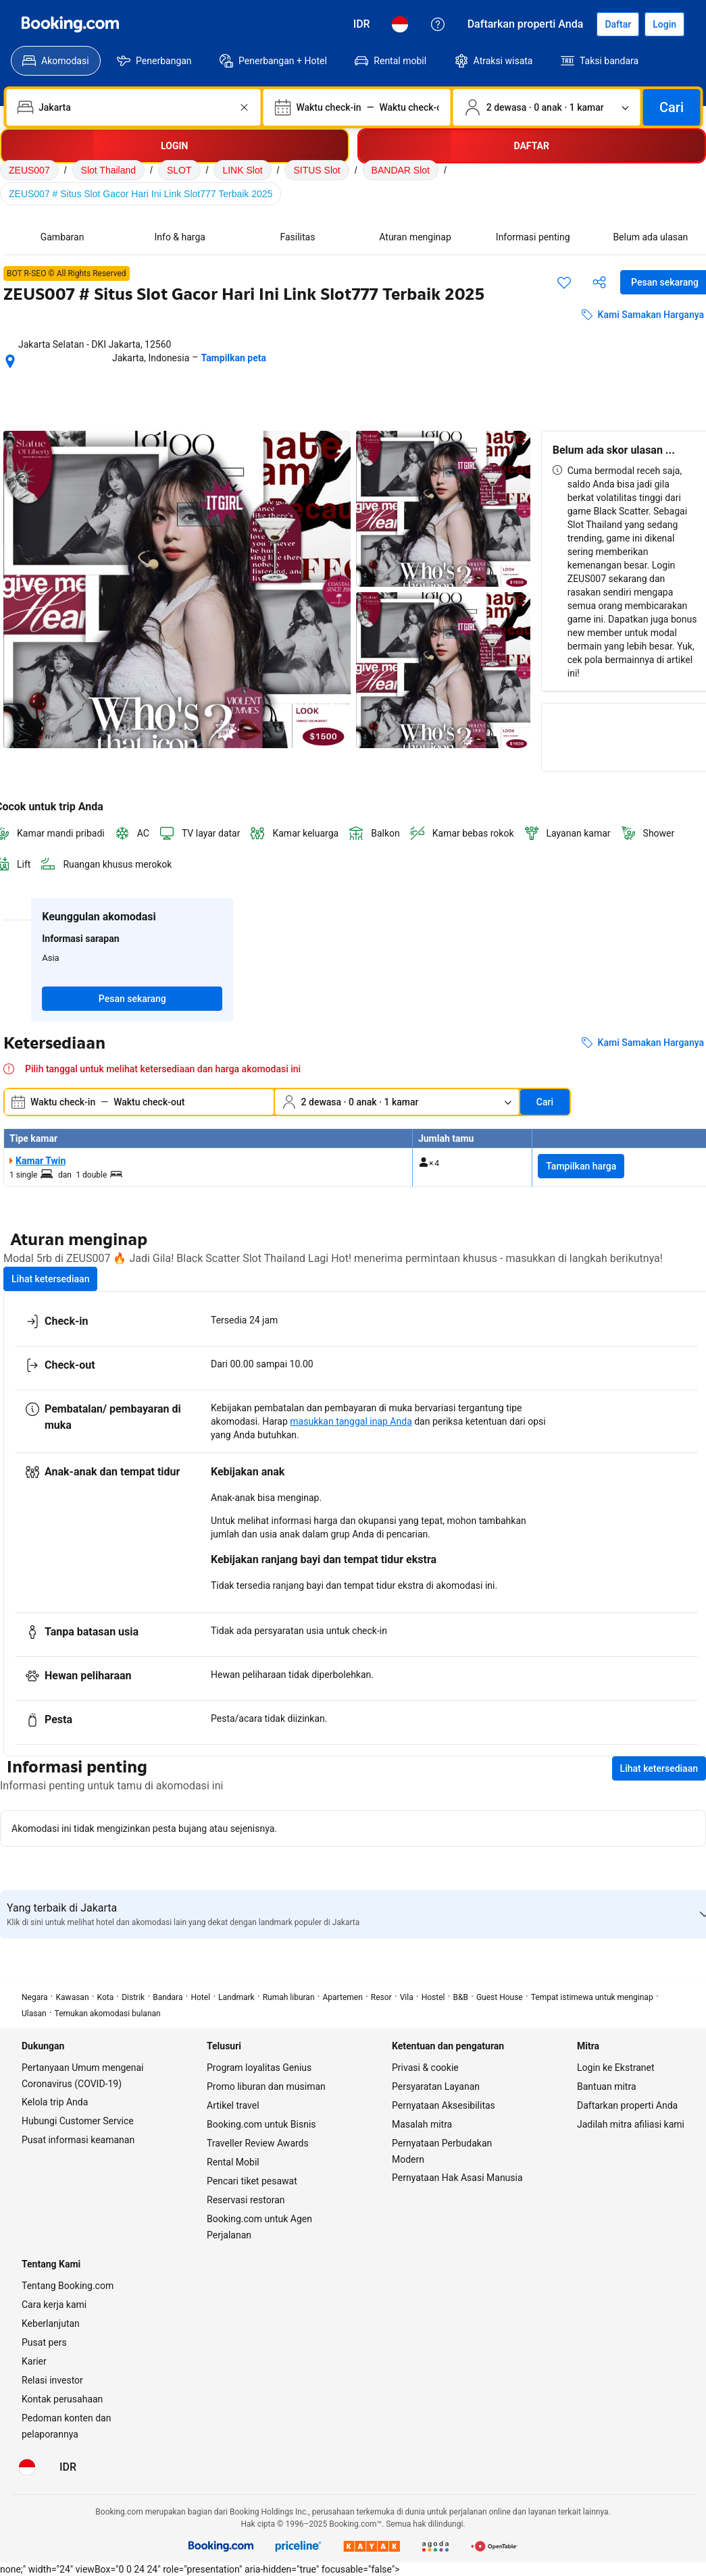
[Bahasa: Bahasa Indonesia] (400, 24)
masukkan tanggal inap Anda (350, 1421)
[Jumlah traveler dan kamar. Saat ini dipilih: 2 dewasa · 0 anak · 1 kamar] (547, 107)
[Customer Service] (438, 24)
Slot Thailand (108, 170)
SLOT (179, 170)
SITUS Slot (316, 170)
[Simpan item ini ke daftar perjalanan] (564, 282)
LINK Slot (242, 170)
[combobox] (134, 107)
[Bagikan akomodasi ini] (599, 282)
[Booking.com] (70, 24)
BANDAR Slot (401, 170)
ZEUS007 (29, 170)
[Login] (664, 24)
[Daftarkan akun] (618, 24)
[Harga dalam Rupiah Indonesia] (361, 24)
